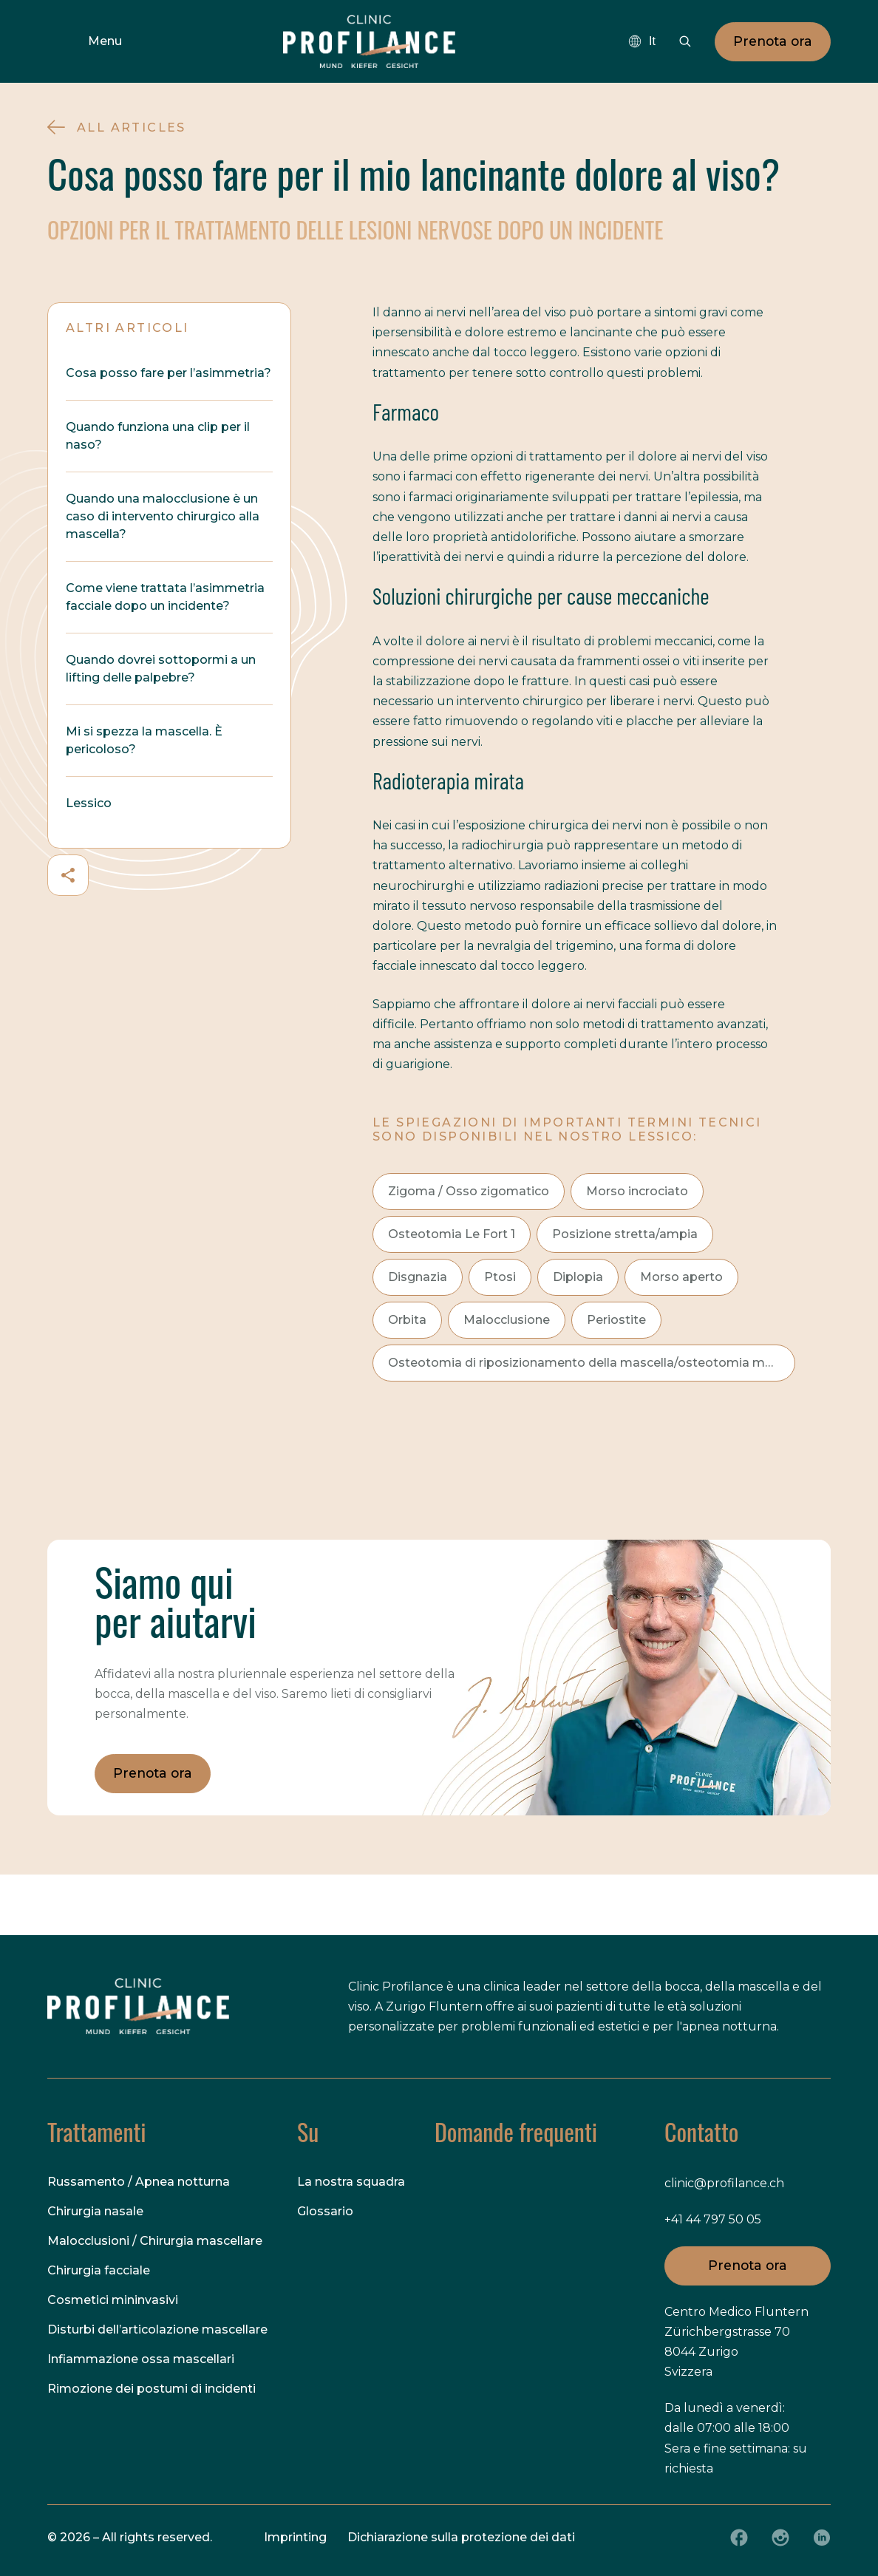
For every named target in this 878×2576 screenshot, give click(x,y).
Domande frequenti (516, 2132)
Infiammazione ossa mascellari (140, 2359)
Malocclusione (506, 1320)
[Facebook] (739, 2537)
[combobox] (641, 41)
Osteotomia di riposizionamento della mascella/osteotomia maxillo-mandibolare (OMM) (591, 1363)
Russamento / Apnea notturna (138, 2182)
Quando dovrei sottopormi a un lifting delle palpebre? (161, 668)
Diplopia (578, 1277)
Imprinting (295, 2537)
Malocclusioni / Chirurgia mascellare (154, 2241)
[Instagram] (780, 2537)
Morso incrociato (637, 1191)
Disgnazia (417, 1277)
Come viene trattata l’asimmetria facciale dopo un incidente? (165, 597)
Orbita (407, 1320)
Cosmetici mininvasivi (112, 2300)
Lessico (89, 803)
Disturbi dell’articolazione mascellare (157, 2329)
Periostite (616, 1320)
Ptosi (500, 1277)
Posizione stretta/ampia (625, 1234)
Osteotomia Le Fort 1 (451, 1234)
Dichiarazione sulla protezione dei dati (461, 2537)
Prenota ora (772, 41)
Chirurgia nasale (95, 2211)
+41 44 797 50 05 (712, 2219)
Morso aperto (681, 1277)
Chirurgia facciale (98, 2270)
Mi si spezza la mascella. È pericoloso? (144, 740)
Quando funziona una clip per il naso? (158, 436)
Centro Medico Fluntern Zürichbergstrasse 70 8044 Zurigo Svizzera (736, 2342)
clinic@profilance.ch (724, 2183)
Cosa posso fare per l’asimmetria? (168, 373)
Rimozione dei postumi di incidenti (151, 2389)
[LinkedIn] (822, 2537)
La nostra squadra (351, 2182)
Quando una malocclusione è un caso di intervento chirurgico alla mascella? (162, 516)
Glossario (325, 2211)
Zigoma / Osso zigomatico (468, 1191)
